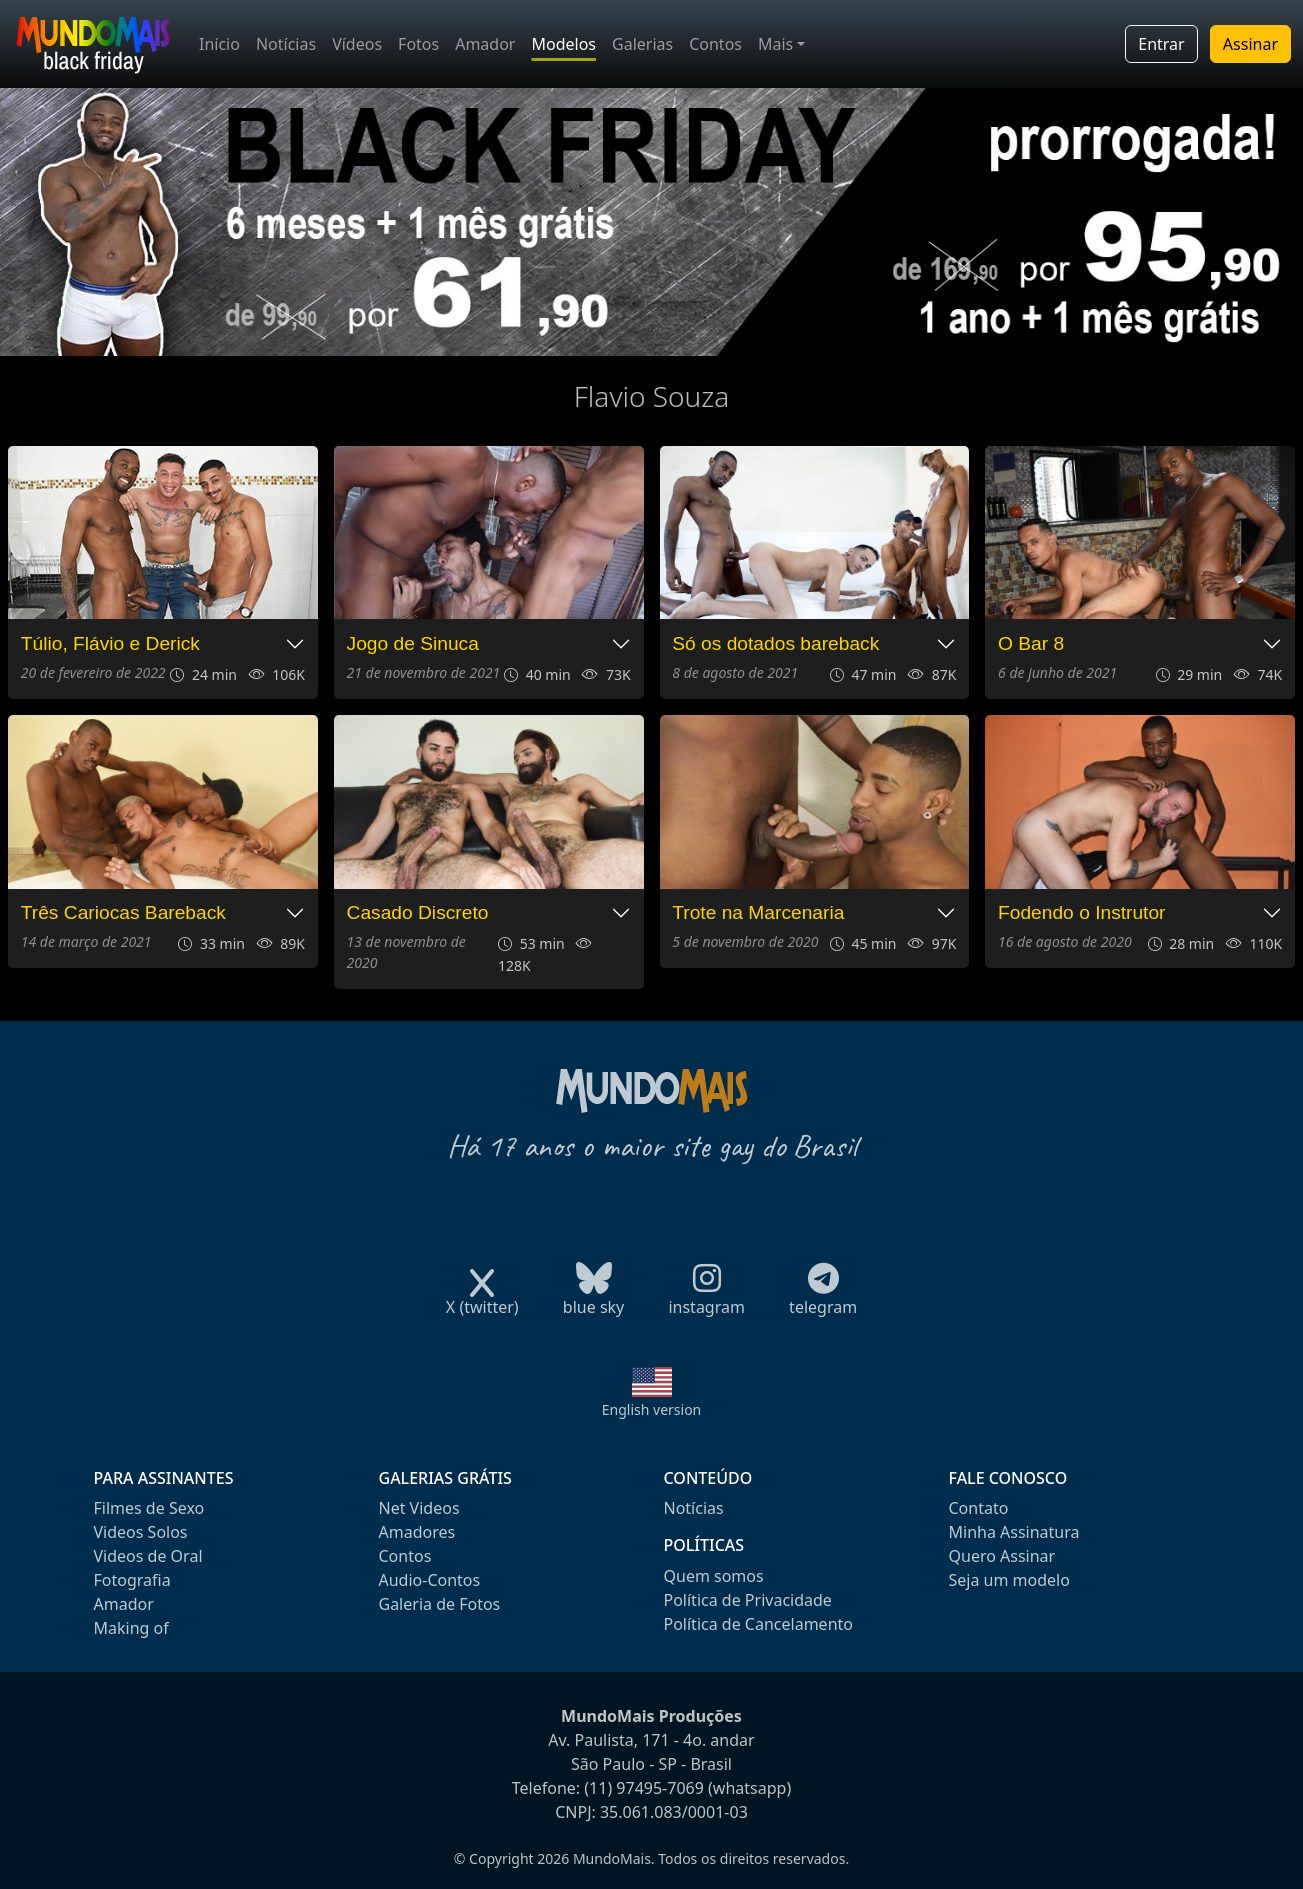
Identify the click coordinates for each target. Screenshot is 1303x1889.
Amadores (417, 1532)
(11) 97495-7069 (644, 1788)
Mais (775, 44)
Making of (131, 1628)
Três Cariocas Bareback (123, 912)
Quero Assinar (1002, 1556)
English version (652, 1409)
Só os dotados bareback (775, 643)
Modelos (563, 44)
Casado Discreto (418, 912)
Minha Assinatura (1014, 1532)
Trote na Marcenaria (758, 912)
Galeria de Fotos (440, 1604)
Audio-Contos (430, 1580)
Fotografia (132, 1580)
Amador (485, 44)
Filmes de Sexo (149, 1508)
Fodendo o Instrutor (1081, 912)
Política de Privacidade (748, 1600)
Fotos (418, 44)
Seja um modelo (1009, 1580)
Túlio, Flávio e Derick (110, 643)
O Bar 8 (1031, 643)
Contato (979, 1508)
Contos (715, 44)
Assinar (1250, 44)
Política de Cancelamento (758, 1624)
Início (219, 44)
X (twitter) (482, 1300)
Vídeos (357, 44)
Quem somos (714, 1576)
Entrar (1161, 44)
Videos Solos (141, 1532)
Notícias (286, 44)
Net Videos (419, 1508)
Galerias (642, 44)
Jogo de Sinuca (413, 643)
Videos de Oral (148, 1556)
